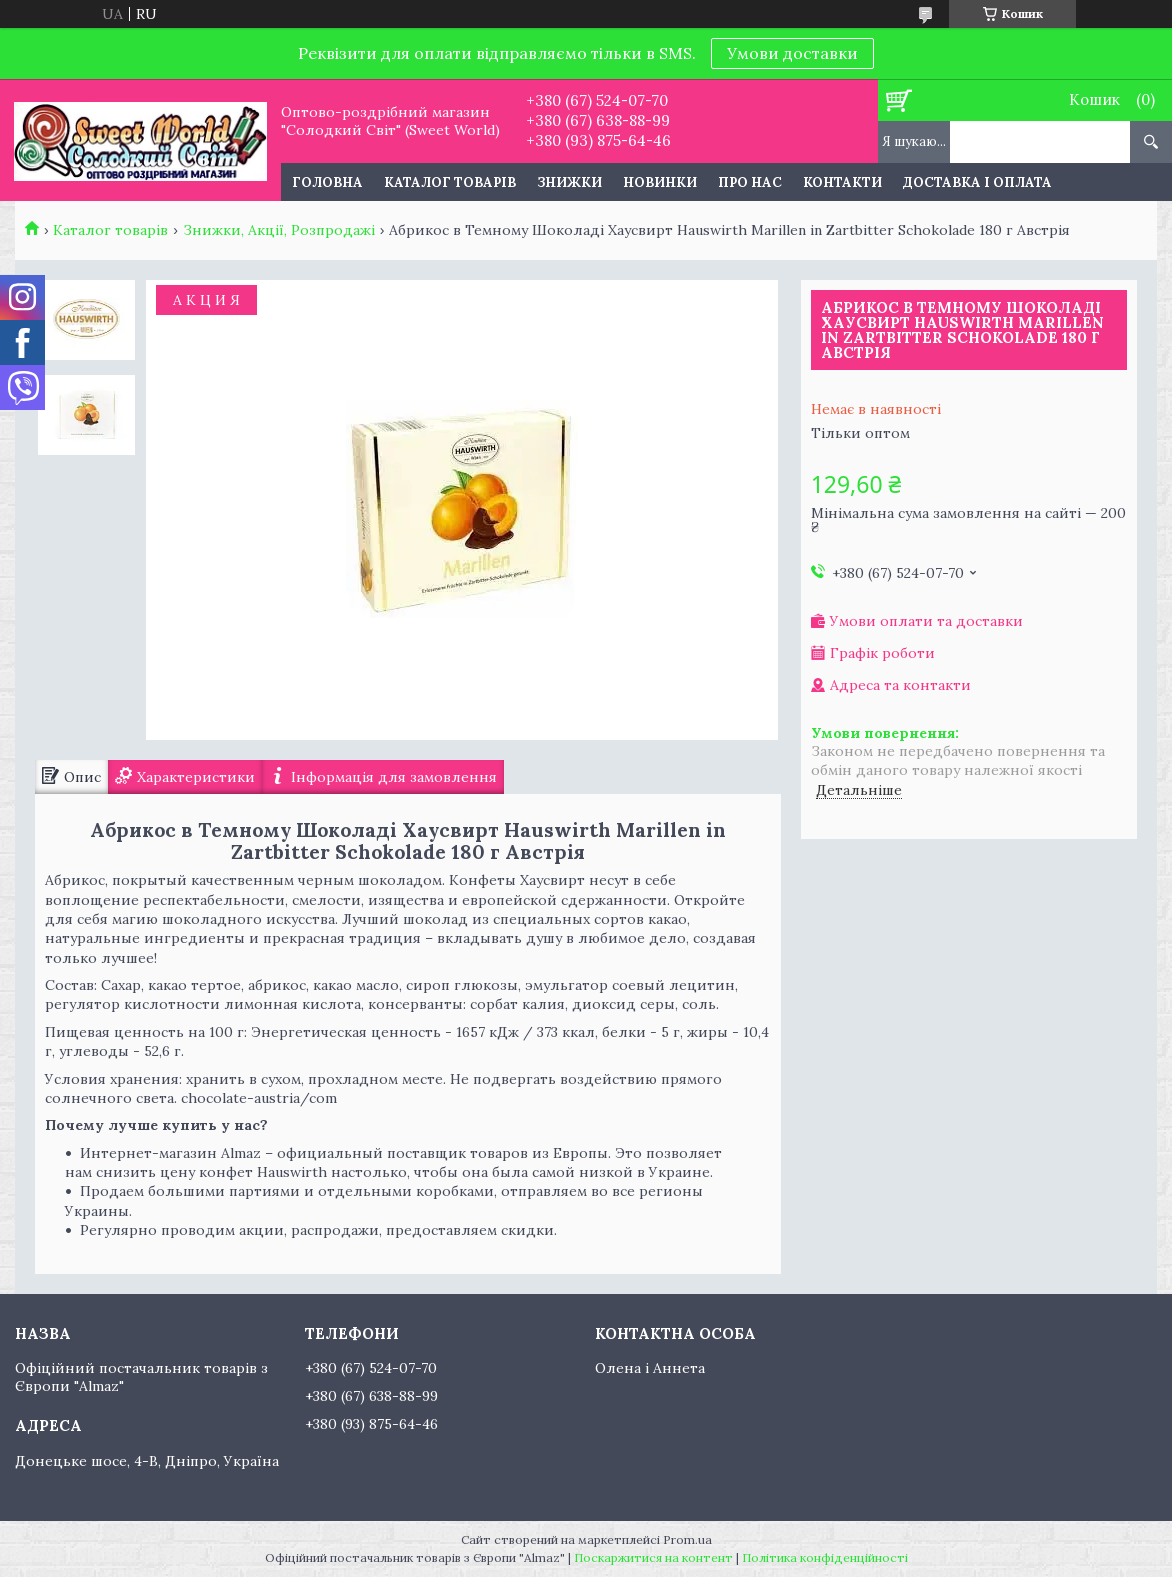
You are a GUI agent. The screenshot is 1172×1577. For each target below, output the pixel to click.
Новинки (660, 182)
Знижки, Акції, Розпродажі (279, 230)
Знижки (569, 182)
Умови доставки (792, 53)
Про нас (750, 182)
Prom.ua (687, 1539)
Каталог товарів (450, 182)
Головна (327, 182)
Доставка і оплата (977, 182)
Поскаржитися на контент (653, 1557)
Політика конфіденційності (825, 1557)
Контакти (842, 182)
